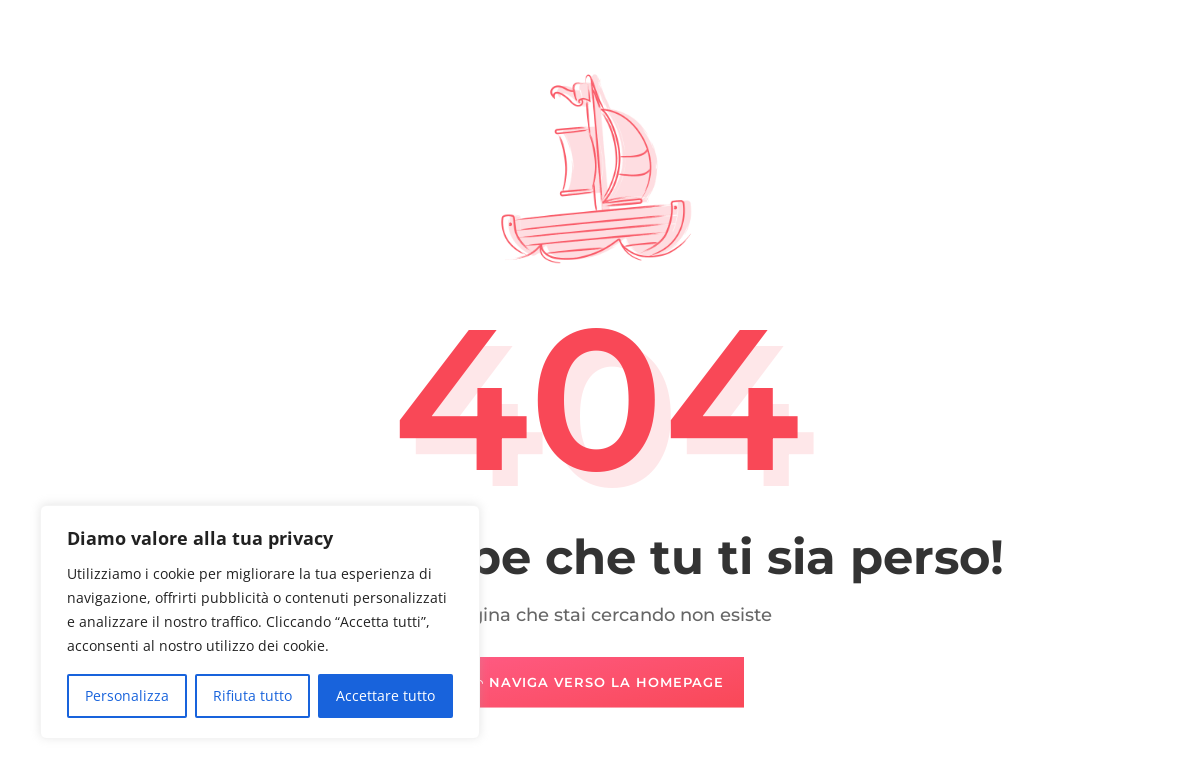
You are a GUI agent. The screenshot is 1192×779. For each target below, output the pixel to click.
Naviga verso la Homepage (606, 682)
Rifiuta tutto (252, 695)
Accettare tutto (385, 695)
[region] (260, 622)
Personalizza (127, 695)
